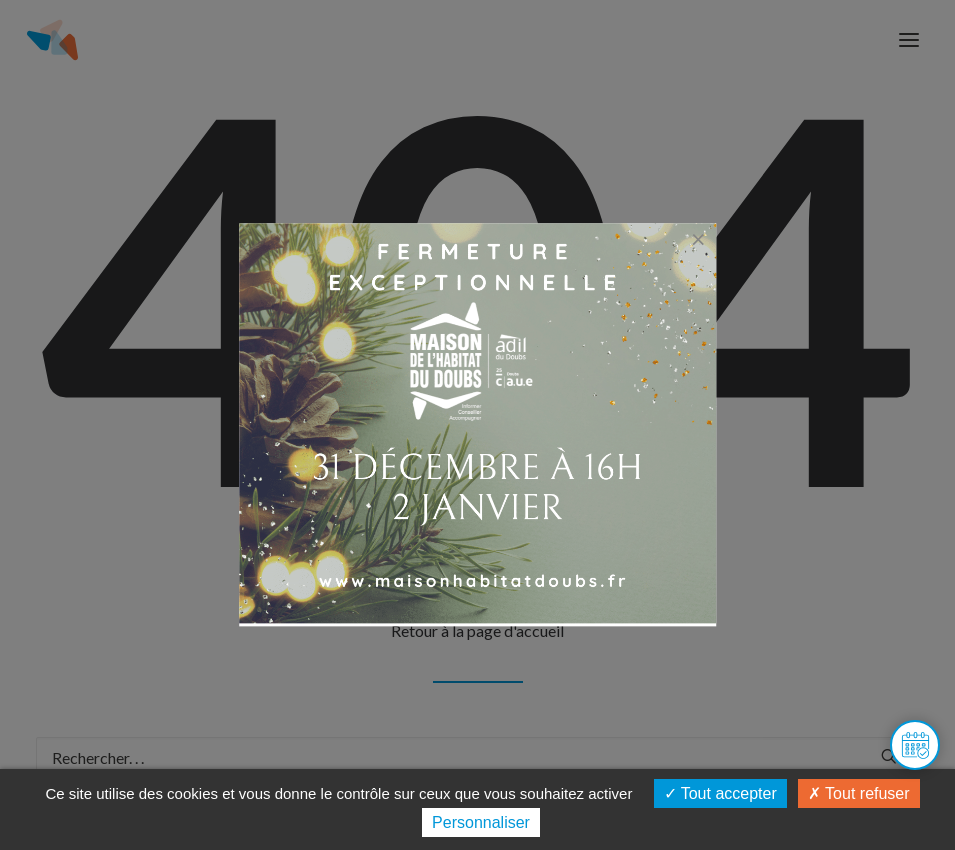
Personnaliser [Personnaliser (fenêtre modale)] (481, 822)
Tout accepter (720, 793)
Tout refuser (859, 793)
